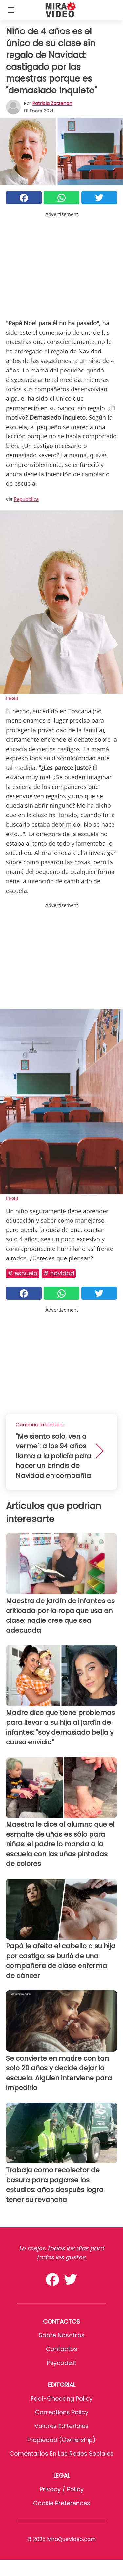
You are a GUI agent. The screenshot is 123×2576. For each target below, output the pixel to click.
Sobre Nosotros (62, 2335)
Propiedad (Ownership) (61, 2440)
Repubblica (26, 499)
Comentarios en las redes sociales (61, 2453)
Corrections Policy (61, 2412)
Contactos (61, 2349)
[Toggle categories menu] (11, 10)
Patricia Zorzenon (52, 103)
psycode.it (61, 2363)
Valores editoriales (61, 2426)
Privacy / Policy (62, 2489)
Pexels (12, 698)
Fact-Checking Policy (61, 2398)
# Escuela (22, 1273)
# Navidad (58, 1273)
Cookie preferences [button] (61, 2503)
